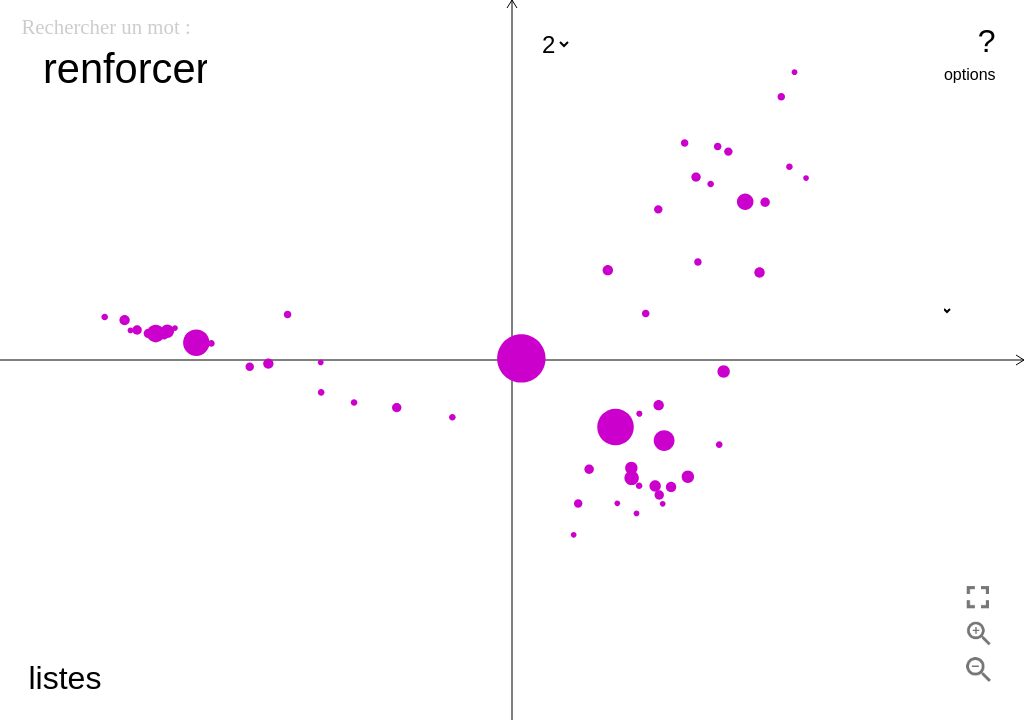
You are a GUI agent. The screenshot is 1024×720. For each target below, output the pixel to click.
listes (64, 678)
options (970, 74)
